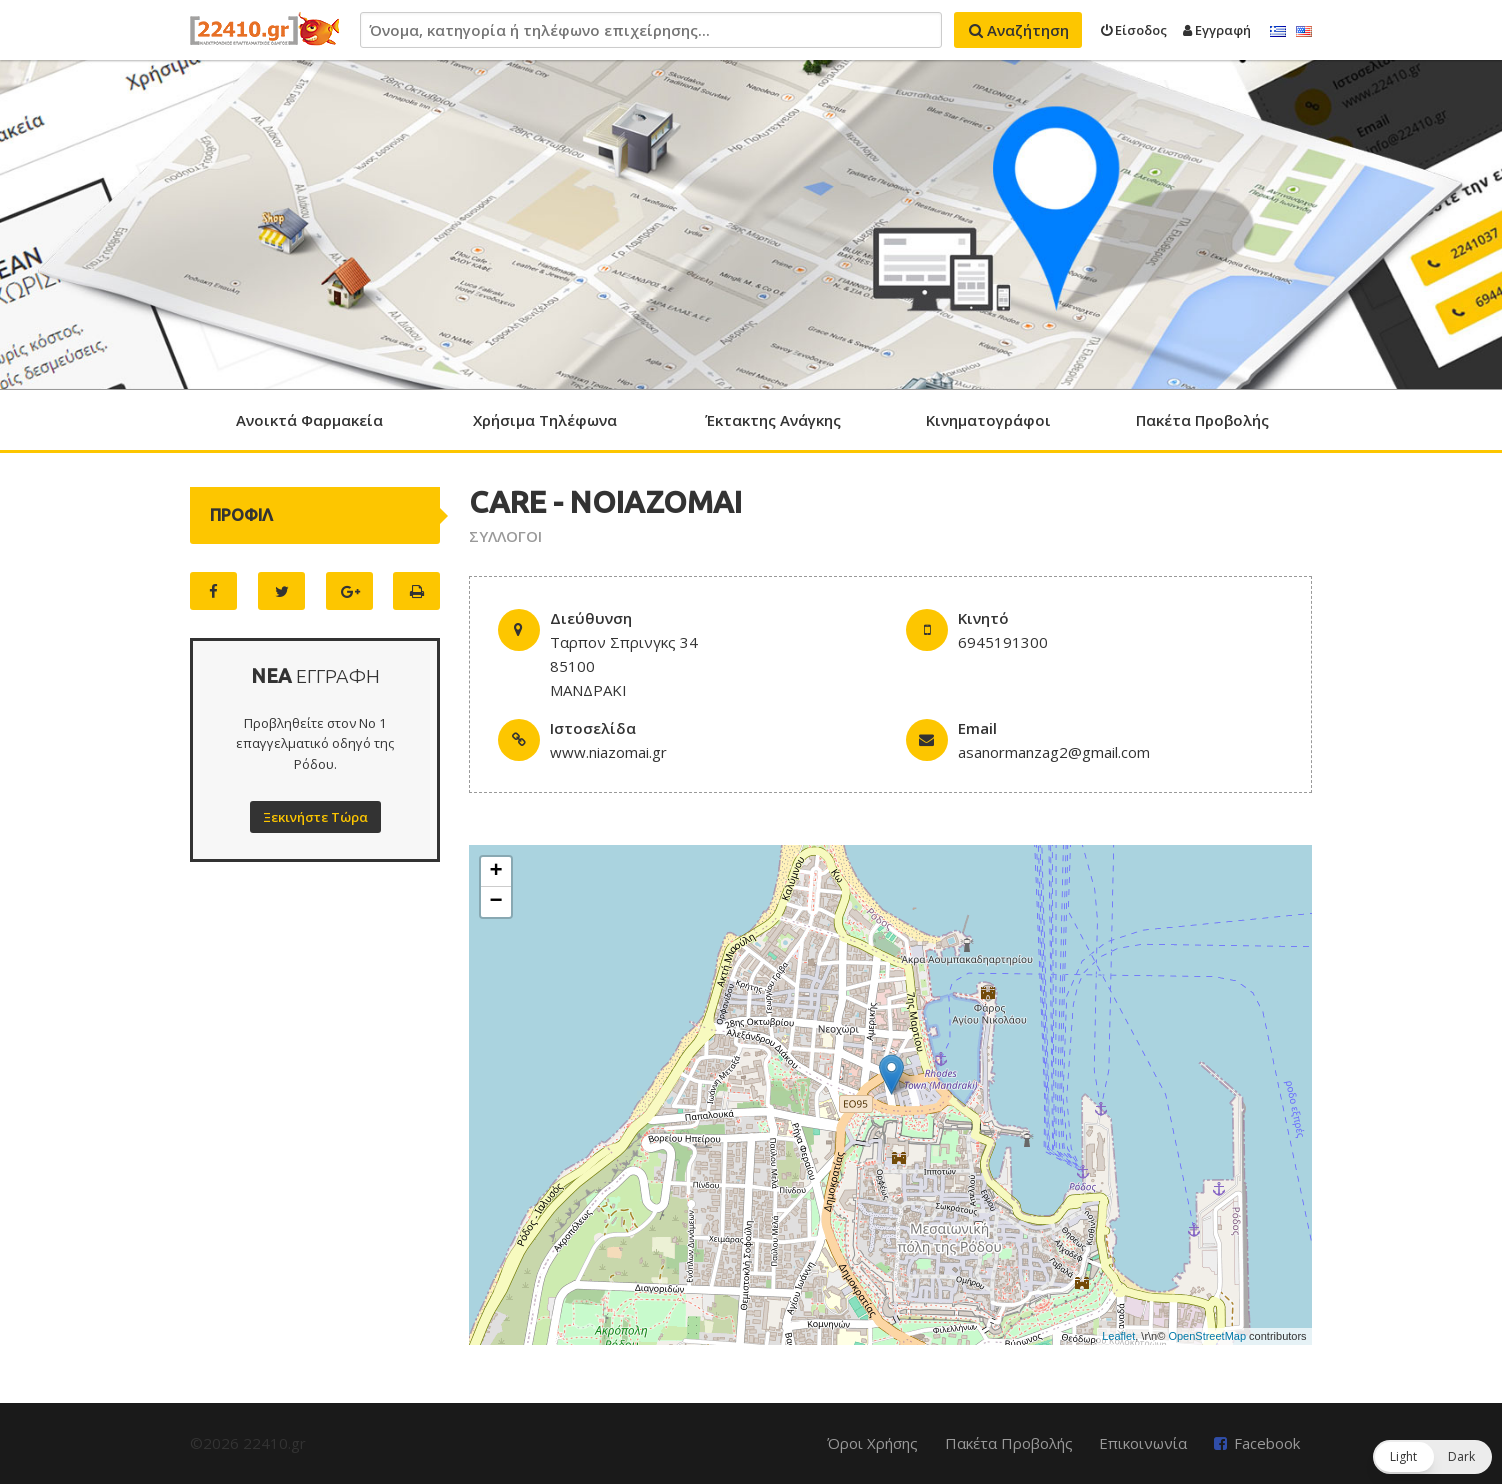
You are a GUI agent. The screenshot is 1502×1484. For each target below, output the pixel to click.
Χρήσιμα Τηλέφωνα (545, 420)
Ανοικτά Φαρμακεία (309, 420)
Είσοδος (1134, 30)
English (1304, 32)
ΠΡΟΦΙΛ (241, 515)
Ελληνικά (1278, 32)
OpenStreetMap (1207, 1336)
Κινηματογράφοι (988, 420)
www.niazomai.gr (608, 752)
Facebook (1267, 1443)
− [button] (495, 902)
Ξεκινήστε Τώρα (315, 817)
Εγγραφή (1217, 30)
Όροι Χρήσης (872, 1443)
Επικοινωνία (1143, 1443)
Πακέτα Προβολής (1202, 420)
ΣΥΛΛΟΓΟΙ (505, 536)
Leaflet (1118, 1336)
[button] (1432, 1457)
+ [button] (495, 872)
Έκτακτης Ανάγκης (773, 420)
